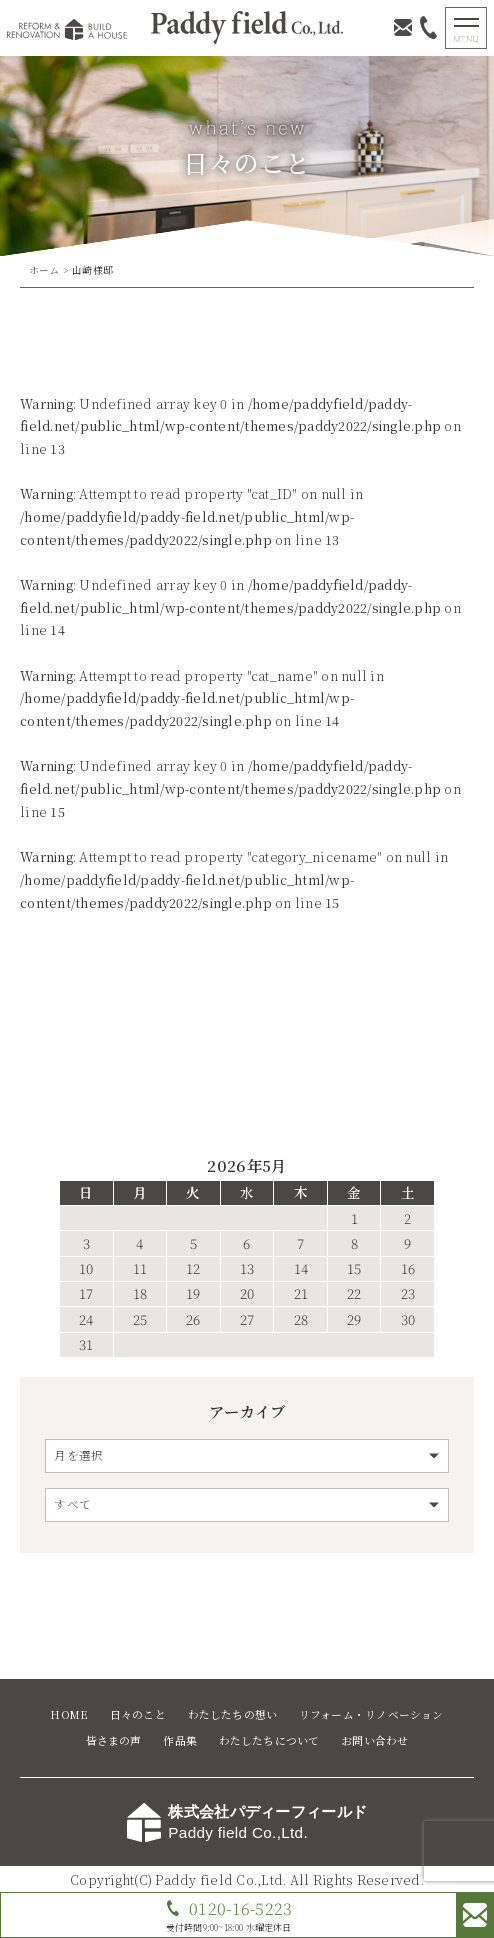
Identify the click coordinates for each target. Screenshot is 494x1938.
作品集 (180, 1740)
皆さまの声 (114, 1740)
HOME (69, 1714)
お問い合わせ (374, 1740)
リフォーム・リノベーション (371, 1714)
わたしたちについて (269, 1740)
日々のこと (138, 1714)
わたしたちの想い (233, 1714)
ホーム (44, 270)
